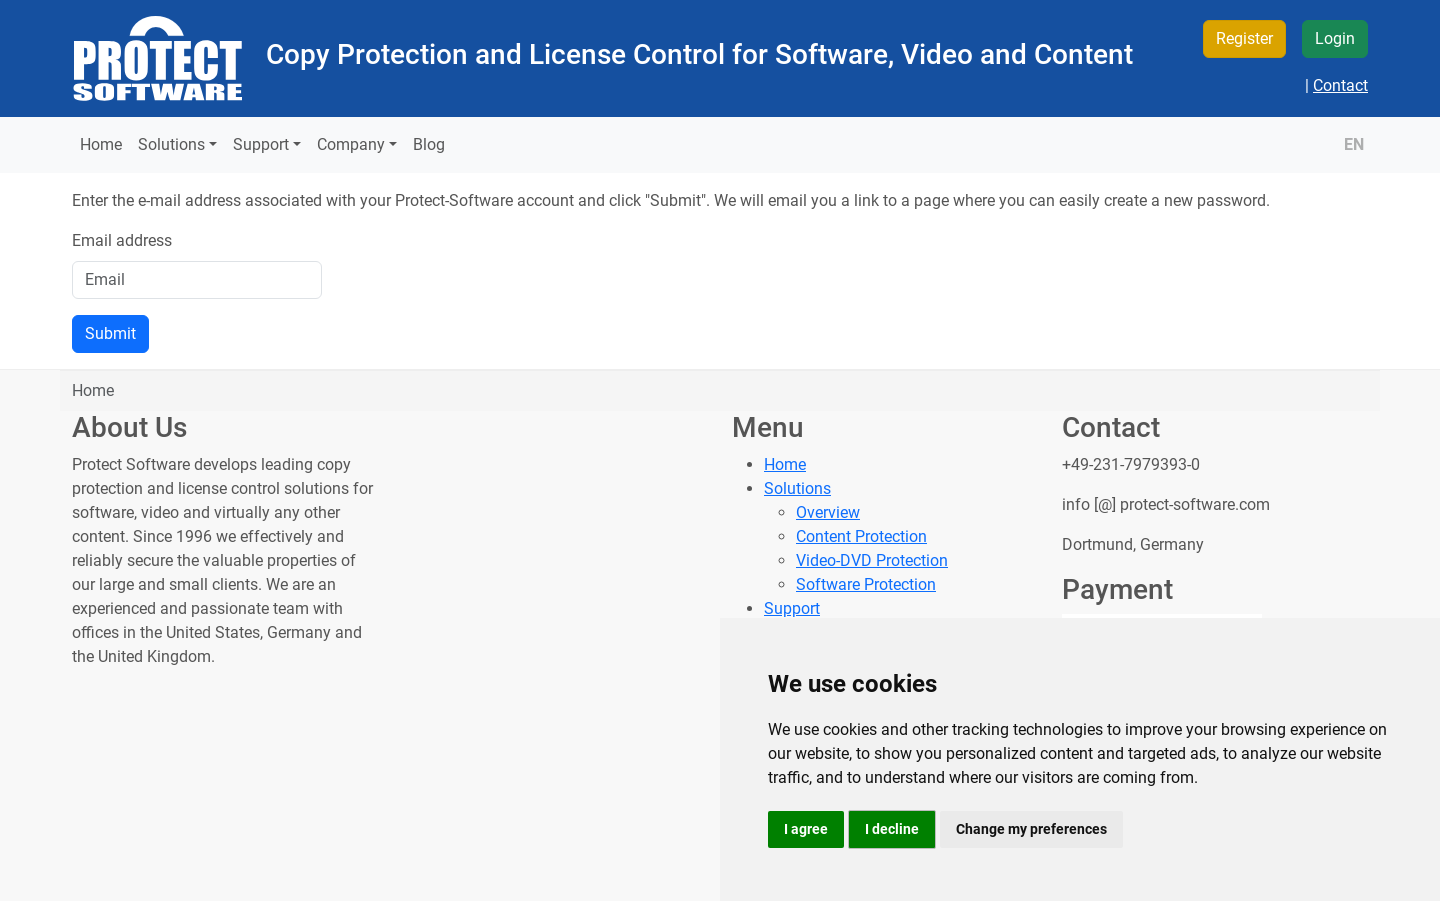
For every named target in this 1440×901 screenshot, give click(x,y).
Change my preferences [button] (1031, 829)
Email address (122, 240)
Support (792, 608)
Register (1244, 38)
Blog (429, 144)
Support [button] (261, 144)
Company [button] (351, 144)
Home (101, 144)
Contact (1340, 85)
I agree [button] (806, 829)
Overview (828, 512)
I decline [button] (892, 829)
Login (1335, 38)
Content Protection (861, 536)
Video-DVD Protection (872, 560)
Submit (110, 333)
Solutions (797, 488)
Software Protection (866, 584)
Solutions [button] (171, 144)
